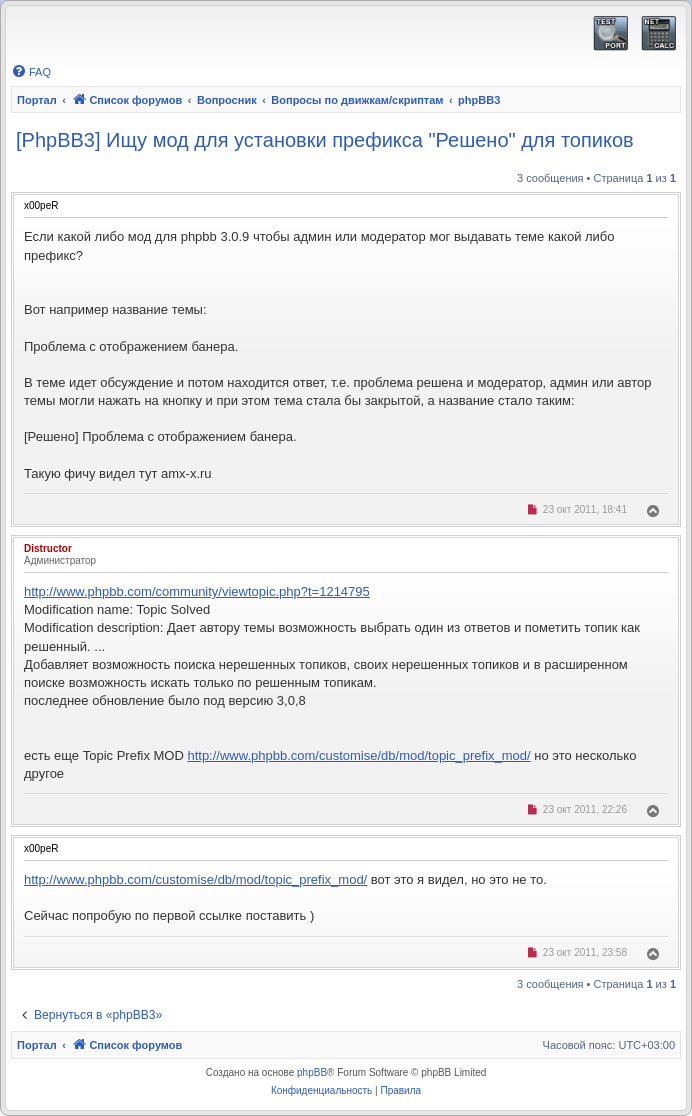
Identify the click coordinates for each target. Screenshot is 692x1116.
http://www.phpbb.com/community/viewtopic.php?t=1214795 (197, 591)
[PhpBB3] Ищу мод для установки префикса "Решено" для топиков (325, 140)
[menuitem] (31, 72)
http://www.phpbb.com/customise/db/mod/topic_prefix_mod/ (358, 755)
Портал (37, 100)
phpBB (312, 1072)
